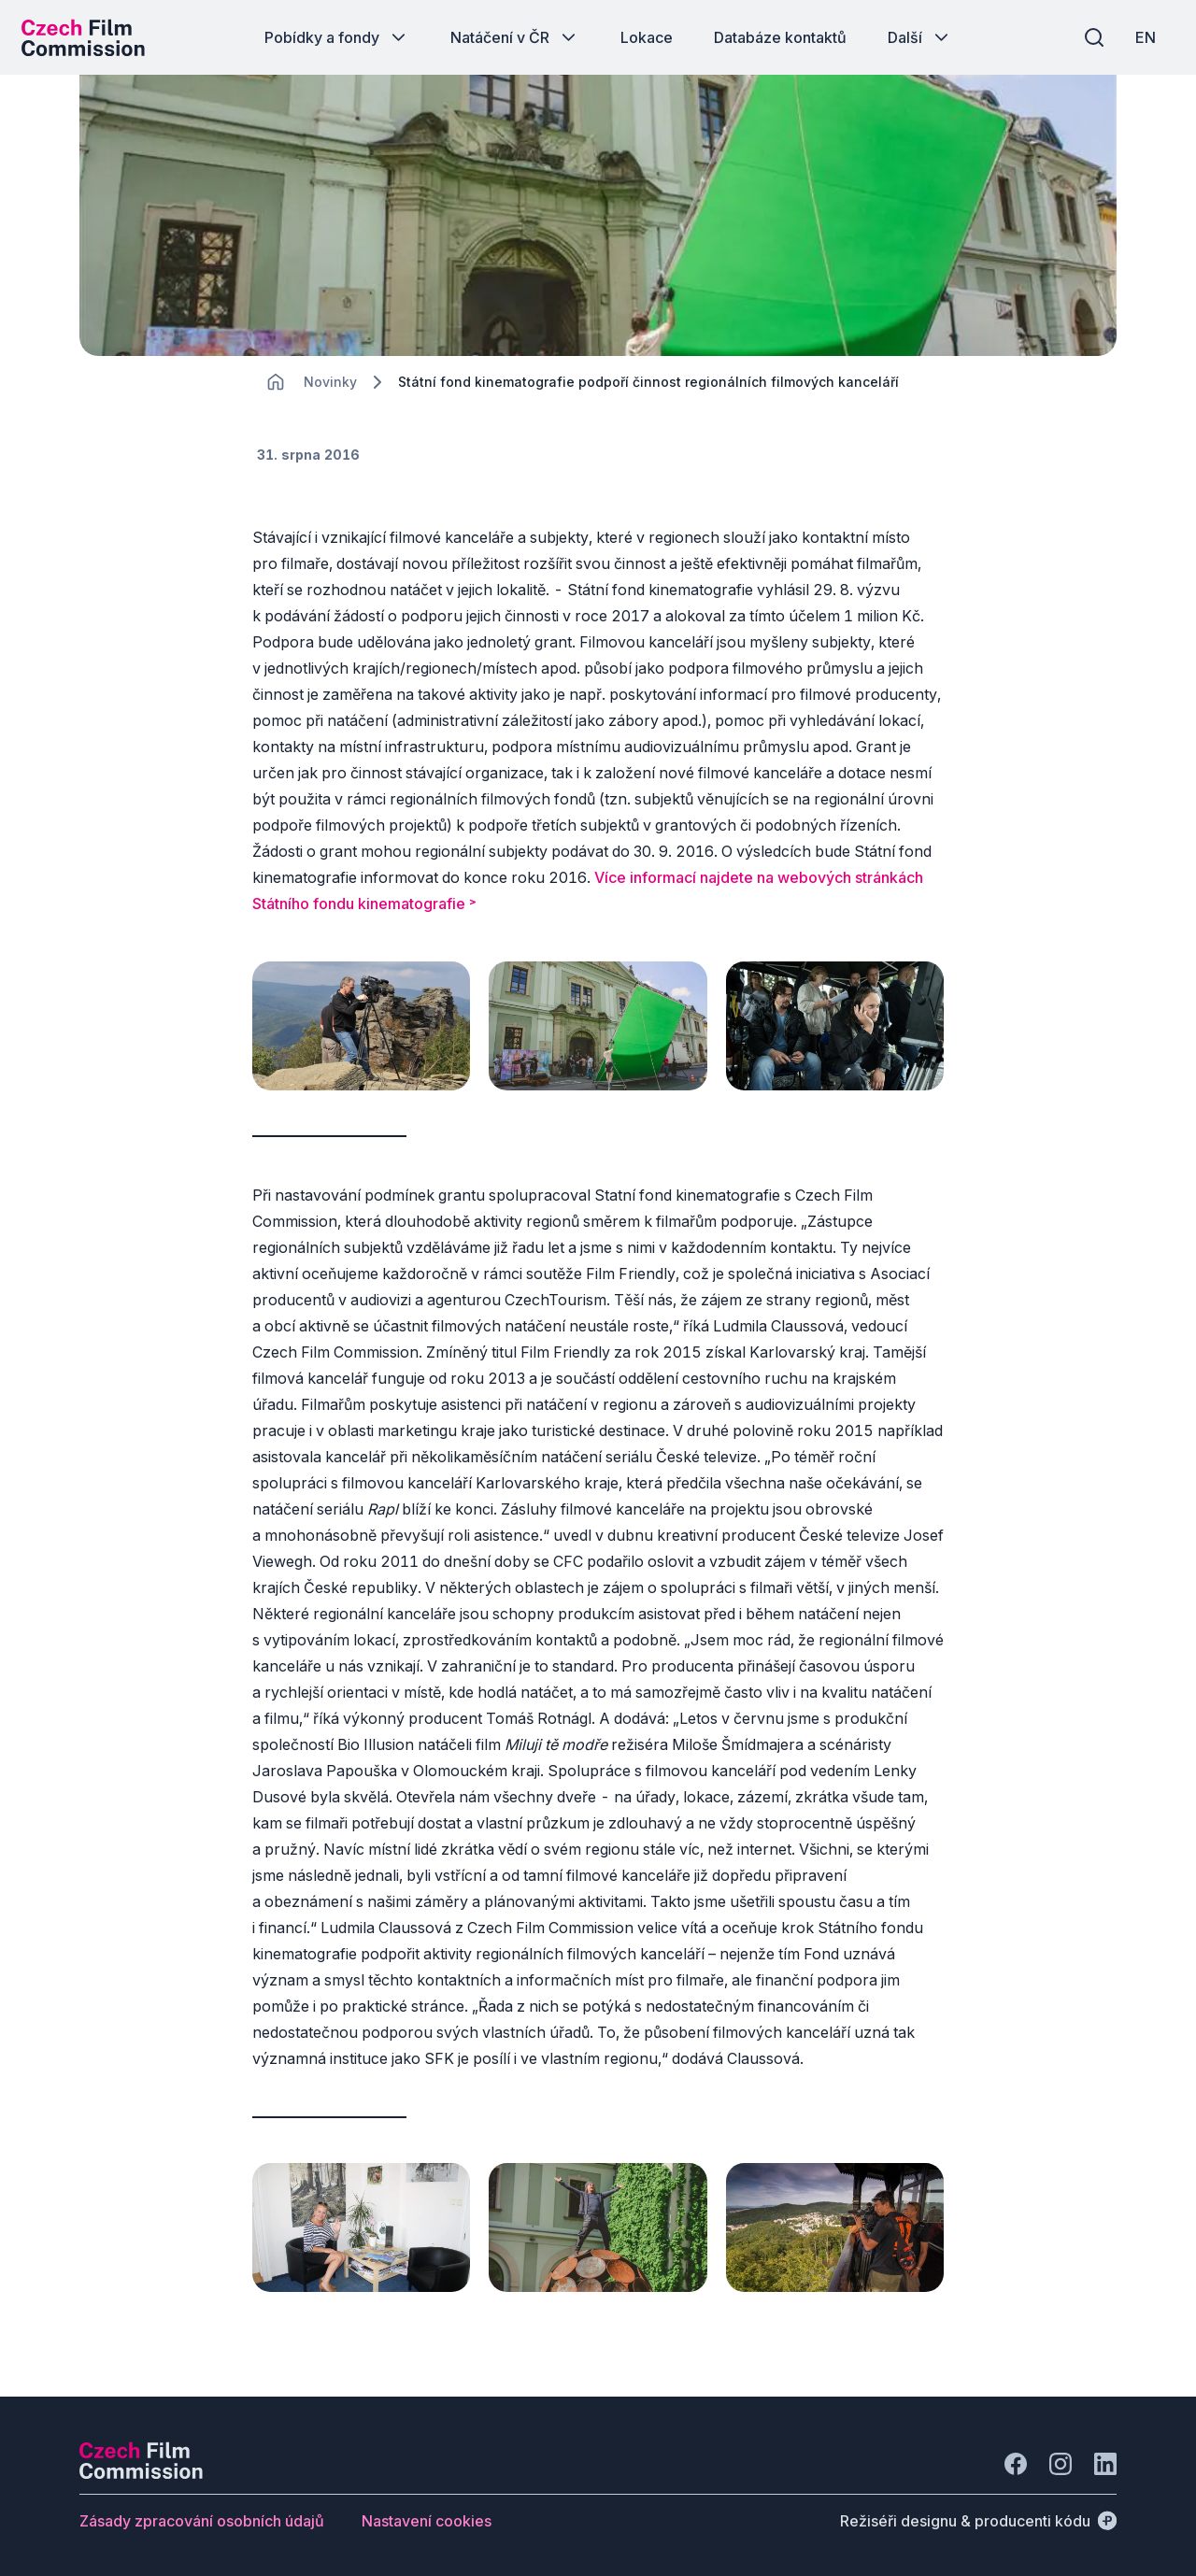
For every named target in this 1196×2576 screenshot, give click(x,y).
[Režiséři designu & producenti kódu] (978, 2518)
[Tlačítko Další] (920, 37)
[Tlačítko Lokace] (646, 37)
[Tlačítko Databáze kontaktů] (780, 37)
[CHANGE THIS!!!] (275, 392)
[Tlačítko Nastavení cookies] (426, 2518)
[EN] (1139, 37)
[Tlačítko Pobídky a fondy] (337, 37)
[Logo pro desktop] (89, 37)
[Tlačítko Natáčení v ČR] (515, 37)
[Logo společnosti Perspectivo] (141, 2470)
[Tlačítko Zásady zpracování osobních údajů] (201, 2518)
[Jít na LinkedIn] (1105, 2461)
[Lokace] (330, 393)
